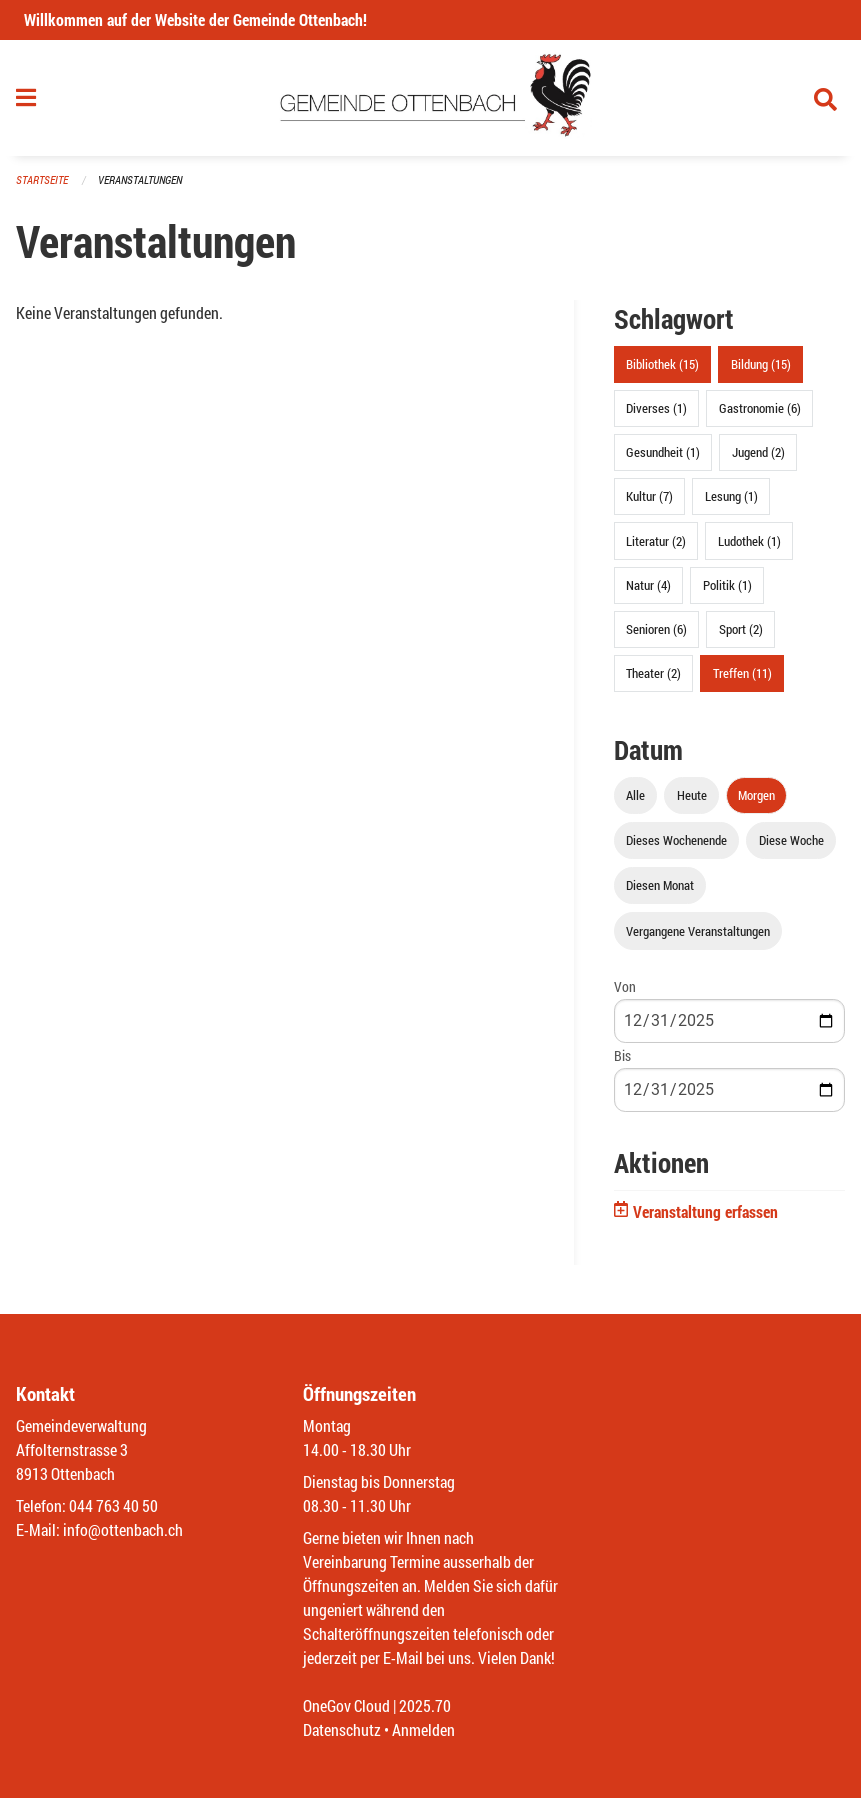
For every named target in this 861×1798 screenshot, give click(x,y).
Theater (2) (653, 673)
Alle (635, 795)
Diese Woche (791, 840)
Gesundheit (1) (663, 452)
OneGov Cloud (346, 1705)
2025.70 (425, 1705)
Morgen (756, 795)
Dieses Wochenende (676, 840)
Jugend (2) (758, 452)
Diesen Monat (660, 885)
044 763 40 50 (113, 1505)
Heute (692, 795)
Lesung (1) (731, 496)
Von (625, 986)
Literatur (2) (656, 541)
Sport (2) (741, 629)
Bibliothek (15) (662, 364)
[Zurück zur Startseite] (430, 98)
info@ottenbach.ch (123, 1529)
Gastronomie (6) (760, 408)
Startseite (42, 179)
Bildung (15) (761, 364)
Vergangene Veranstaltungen (698, 931)
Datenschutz (342, 1729)
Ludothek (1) (749, 541)
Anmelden (423, 1729)
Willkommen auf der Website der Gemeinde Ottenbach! (195, 19)
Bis (622, 1055)
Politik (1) (727, 585)
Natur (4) (648, 585)
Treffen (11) (742, 673)
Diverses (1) (656, 408)
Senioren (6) (656, 629)
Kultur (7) (649, 496)
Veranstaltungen (140, 179)
